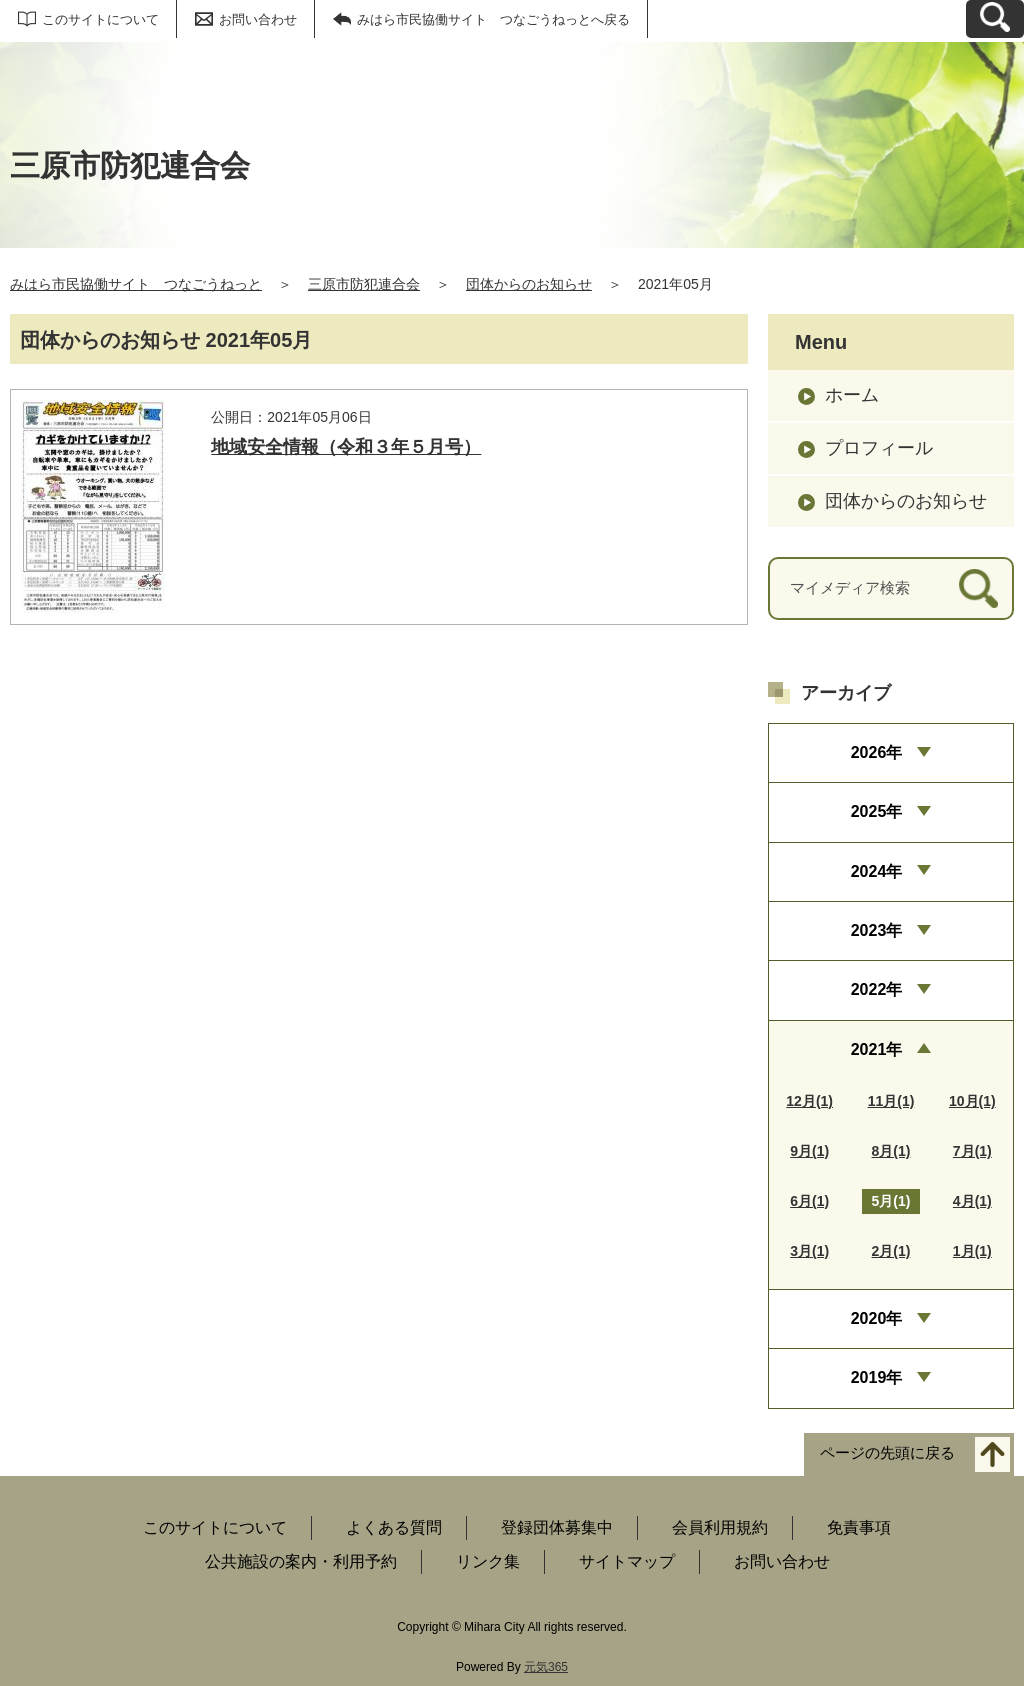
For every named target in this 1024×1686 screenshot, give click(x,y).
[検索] (978, 588)
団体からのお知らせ (529, 284)
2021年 (877, 1049)
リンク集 (488, 1561)
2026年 (877, 752)
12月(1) (809, 1101)
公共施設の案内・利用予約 (301, 1561)
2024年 (877, 871)
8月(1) (891, 1151)
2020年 (877, 1318)
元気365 (546, 1667)
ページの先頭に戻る (887, 1452)
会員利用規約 (720, 1527)
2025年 (877, 811)
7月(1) (972, 1151)
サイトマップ (627, 1561)
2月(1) (891, 1251)
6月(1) (809, 1201)
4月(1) (972, 1201)
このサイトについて (100, 19)
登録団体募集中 (557, 1527)
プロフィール (879, 448)
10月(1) (972, 1101)
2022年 (877, 989)
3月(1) (809, 1251)
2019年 (877, 1377)
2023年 (877, 930)
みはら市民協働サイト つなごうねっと (136, 284)
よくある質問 (394, 1527)
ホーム (852, 395)
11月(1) (891, 1101)
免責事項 (859, 1527)
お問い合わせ (258, 19)
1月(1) (972, 1251)
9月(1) (809, 1151)
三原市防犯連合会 (364, 284)
